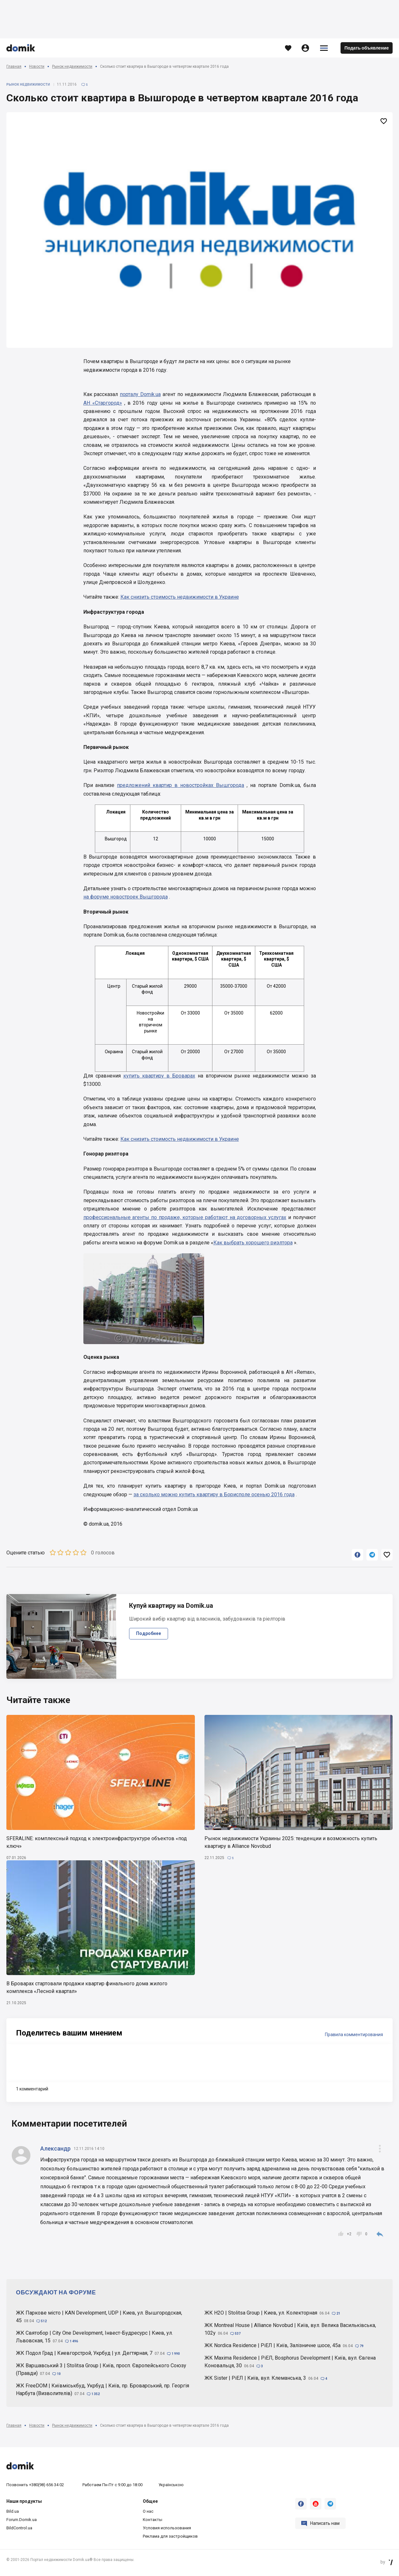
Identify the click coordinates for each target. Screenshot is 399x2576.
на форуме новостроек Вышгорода (125, 897)
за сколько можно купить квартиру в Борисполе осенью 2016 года (214, 1494)
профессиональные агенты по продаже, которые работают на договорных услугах (185, 1217)
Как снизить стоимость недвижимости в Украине (179, 597)
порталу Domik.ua (140, 394)
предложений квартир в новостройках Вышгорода (180, 785)
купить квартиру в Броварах (159, 1076)
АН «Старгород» (102, 403)
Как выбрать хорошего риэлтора (253, 1243)
